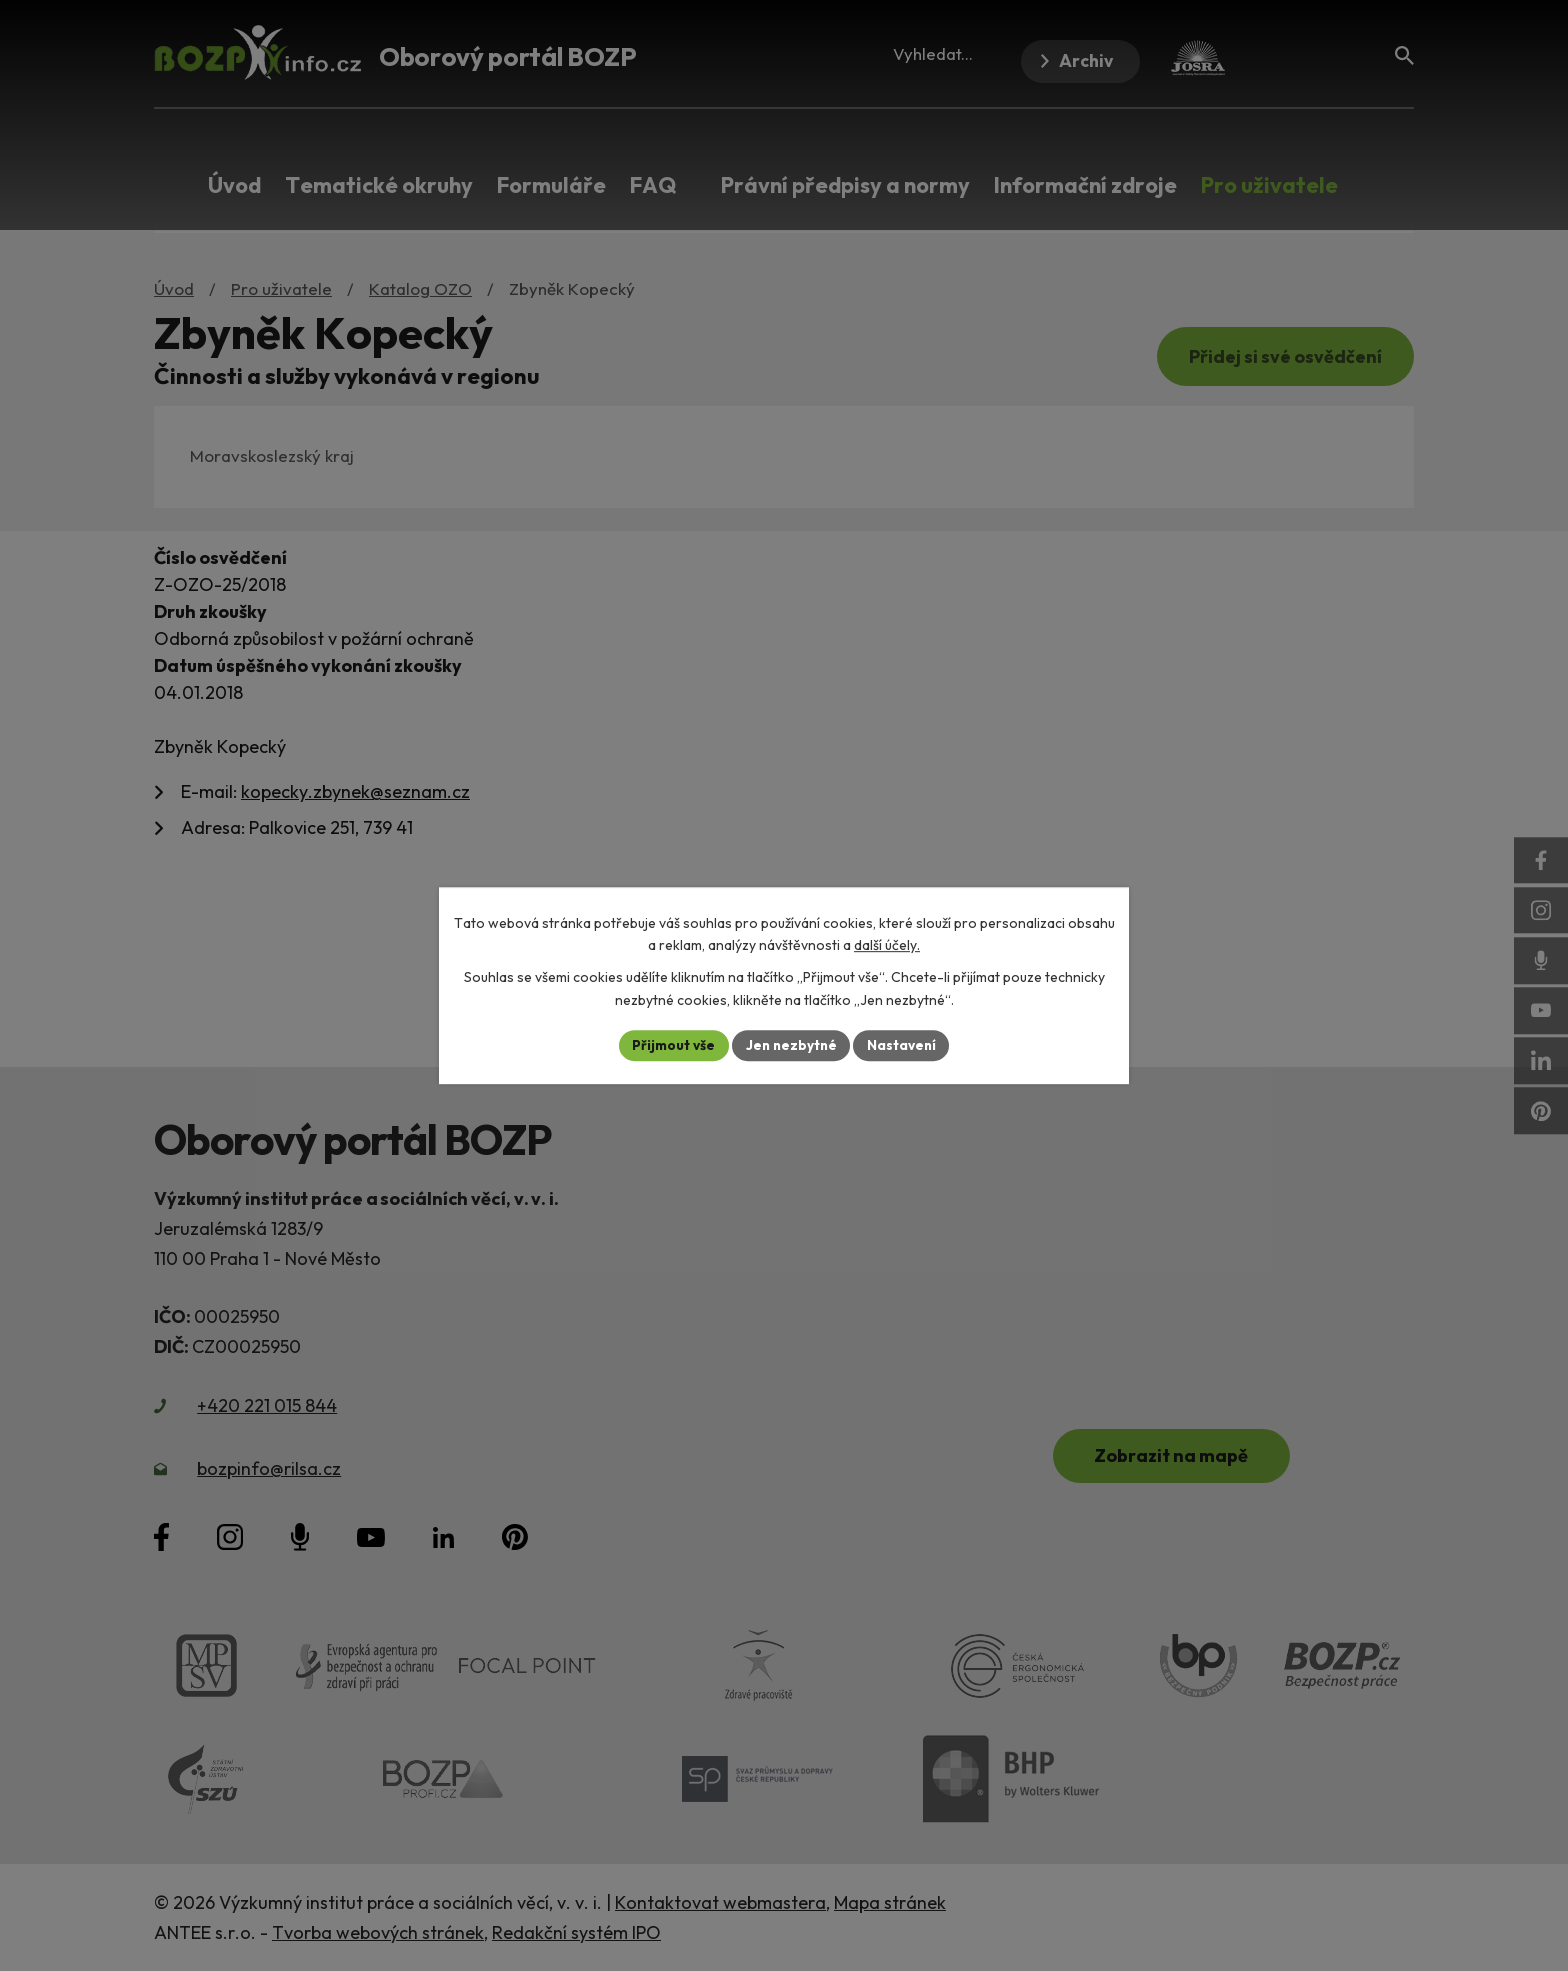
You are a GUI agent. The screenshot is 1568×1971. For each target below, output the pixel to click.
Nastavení (904, 1045)
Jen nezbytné (791, 1045)
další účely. (887, 945)
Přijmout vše (670, 1045)
